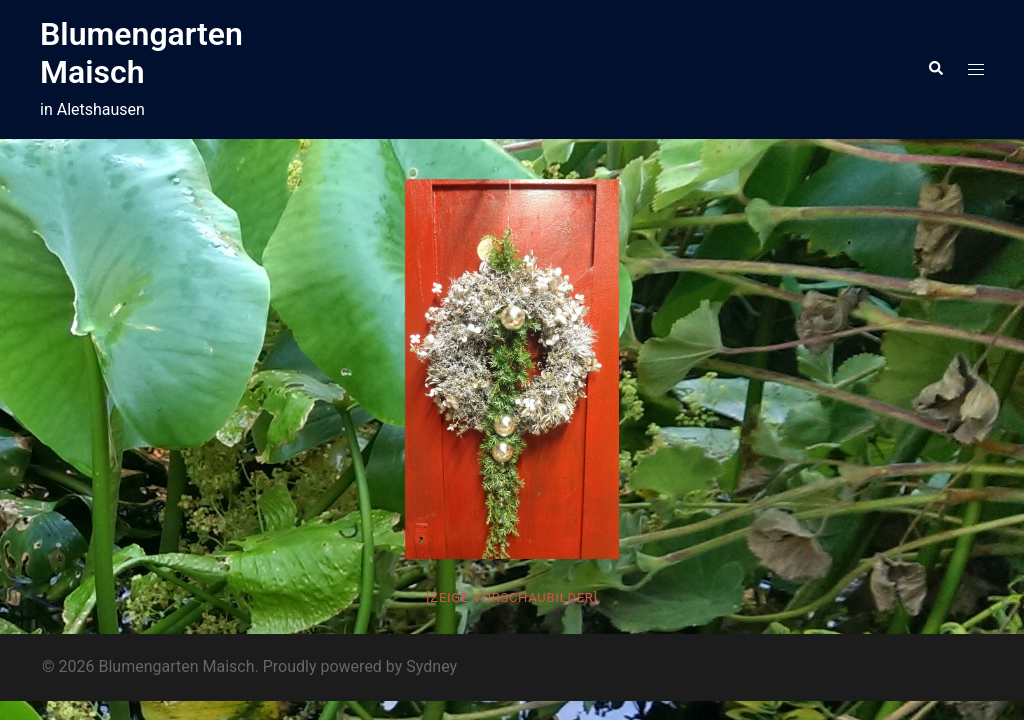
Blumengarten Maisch (141, 53)
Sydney (431, 666)
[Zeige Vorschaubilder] (512, 597)
